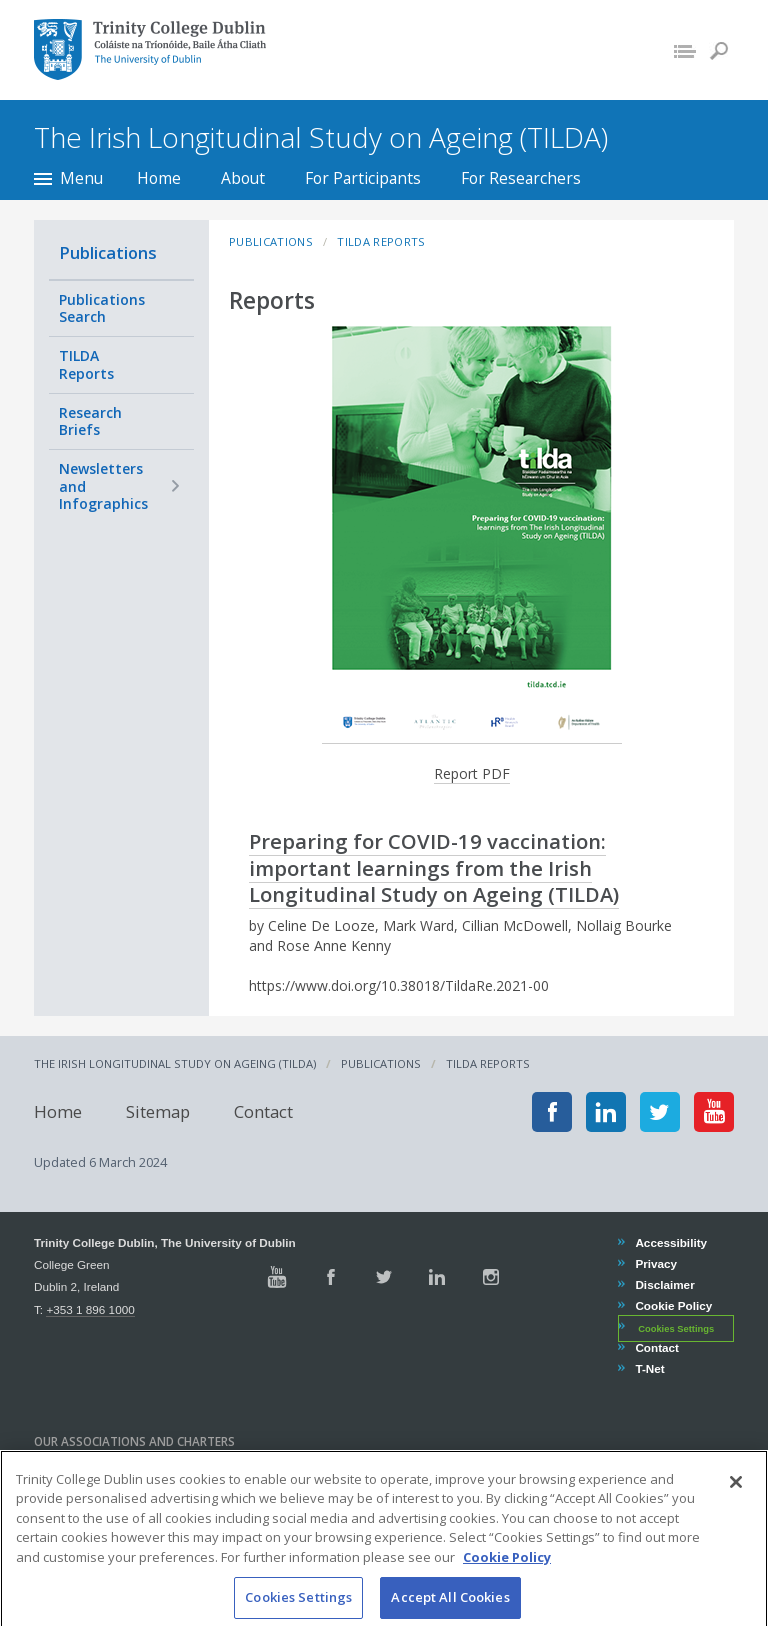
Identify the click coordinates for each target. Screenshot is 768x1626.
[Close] (736, 1506)
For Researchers (521, 178)
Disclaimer (664, 1284)
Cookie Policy (673, 1305)
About (243, 178)
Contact (263, 1111)
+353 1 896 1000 (90, 1309)
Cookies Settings (676, 1328)
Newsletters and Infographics (103, 486)
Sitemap (158, 1111)
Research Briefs (90, 421)
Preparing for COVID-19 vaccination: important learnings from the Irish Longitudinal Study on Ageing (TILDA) (434, 867)
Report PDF (472, 773)
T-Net (649, 1368)
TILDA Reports (86, 364)
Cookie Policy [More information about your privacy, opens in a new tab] (507, 1581)
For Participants (363, 178)
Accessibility (670, 1242)
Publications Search (102, 308)
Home (159, 178)
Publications (108, 252)
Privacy (655, 1263)
